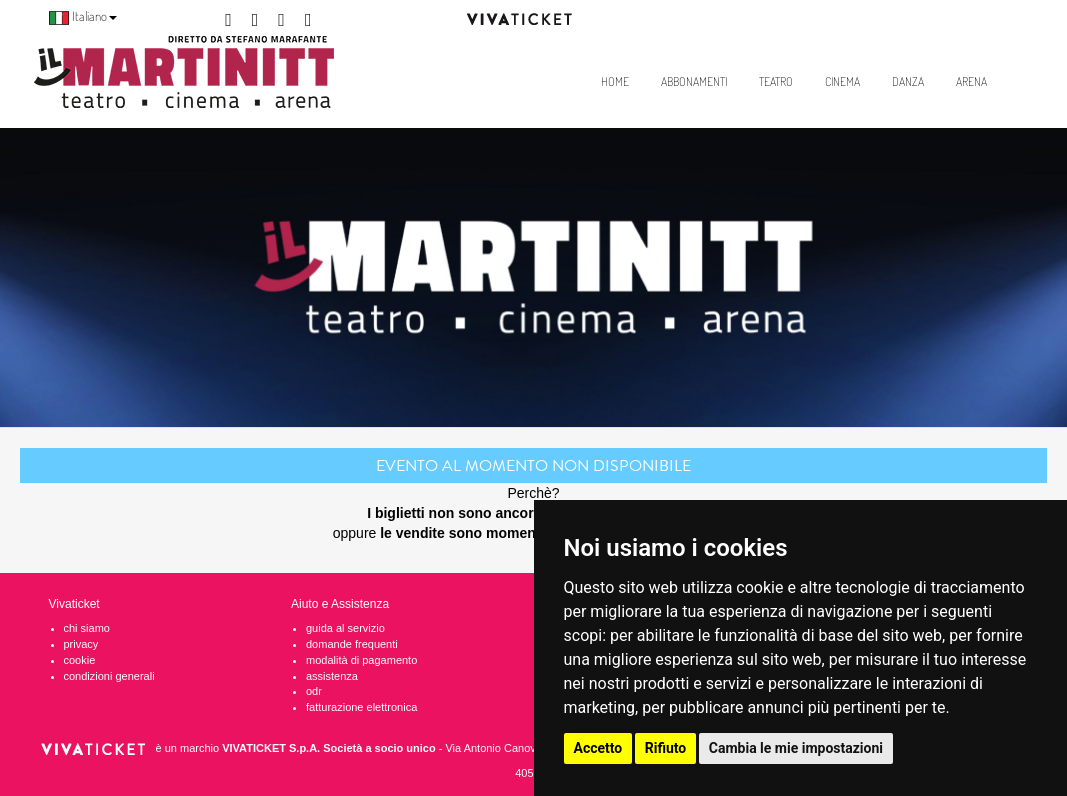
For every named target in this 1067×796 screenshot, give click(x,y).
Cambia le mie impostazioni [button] (796, 748)
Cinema (842, 81)
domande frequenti (352, 644)
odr (314, 691)
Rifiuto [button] (666, 748)
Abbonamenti (694, 81)
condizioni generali (109, 676)
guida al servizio (345, 628)
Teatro (776, 81)
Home (615, 81)
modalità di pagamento (361, 660)
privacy (81, 644)
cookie (80, 660)
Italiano (83, 16)
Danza (908, 81)
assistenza (332, 676)
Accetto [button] (598, 748)
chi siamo (87, 628)
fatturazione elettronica (361, 707)
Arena (971, 81)
